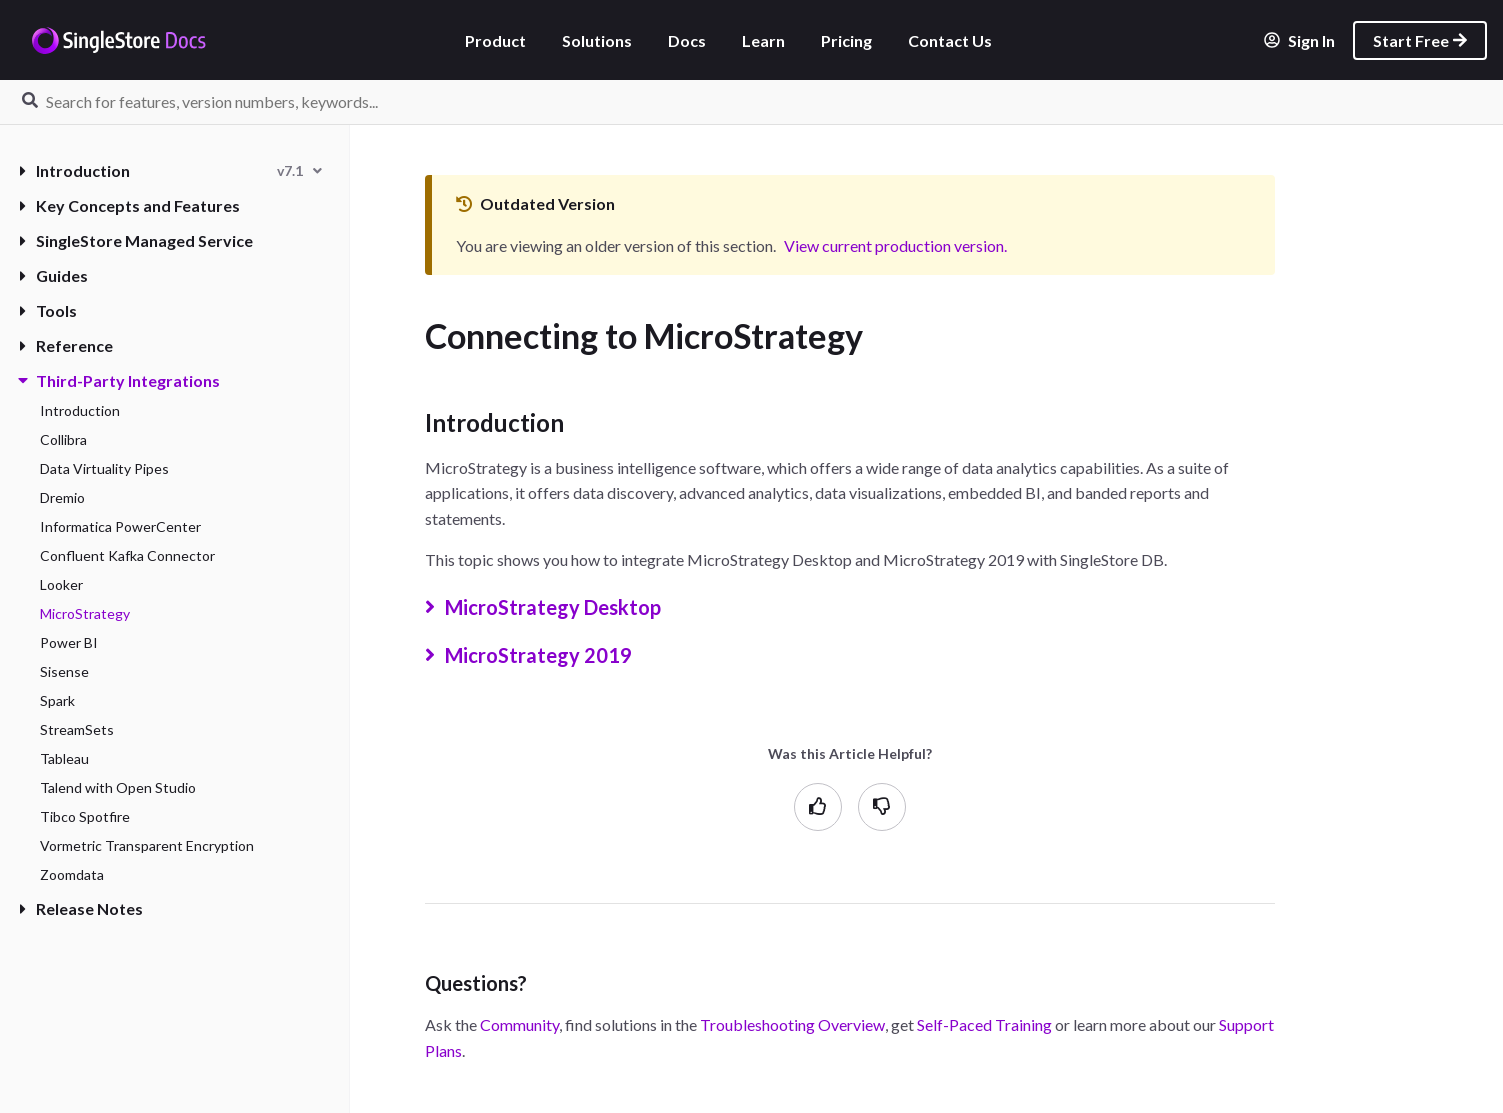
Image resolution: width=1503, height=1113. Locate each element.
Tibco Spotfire (85, 816)
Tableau (64, 758)
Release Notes (81, 908)
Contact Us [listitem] (950, 40)
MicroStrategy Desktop (571, 607)
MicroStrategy (85, 613)
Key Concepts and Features (130, 205)
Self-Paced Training (984, 1024)
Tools (48, 310)
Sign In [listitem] (1299, 40)
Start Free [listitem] (1420, 40)
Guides (54, 275)
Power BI (69, 642)
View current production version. (895, 245)
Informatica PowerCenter (120, 526)
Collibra (63, 439)
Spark (57, 700)
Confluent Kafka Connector (127, 555)
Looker (61, 584)
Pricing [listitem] (846, 40)
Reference (66, 345)
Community (519, 1024)
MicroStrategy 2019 (557, 655)
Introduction (75, 170)
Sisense (64, 671)
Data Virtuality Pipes (104, 468)
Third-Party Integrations (120, 380)
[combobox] (299, 170)
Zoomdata (72, 874)
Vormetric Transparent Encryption (147, 845)
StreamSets (77, 729)
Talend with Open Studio (118, 787)
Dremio (62, 497)
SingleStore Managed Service (136, 240)
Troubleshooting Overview (792, 1024)
